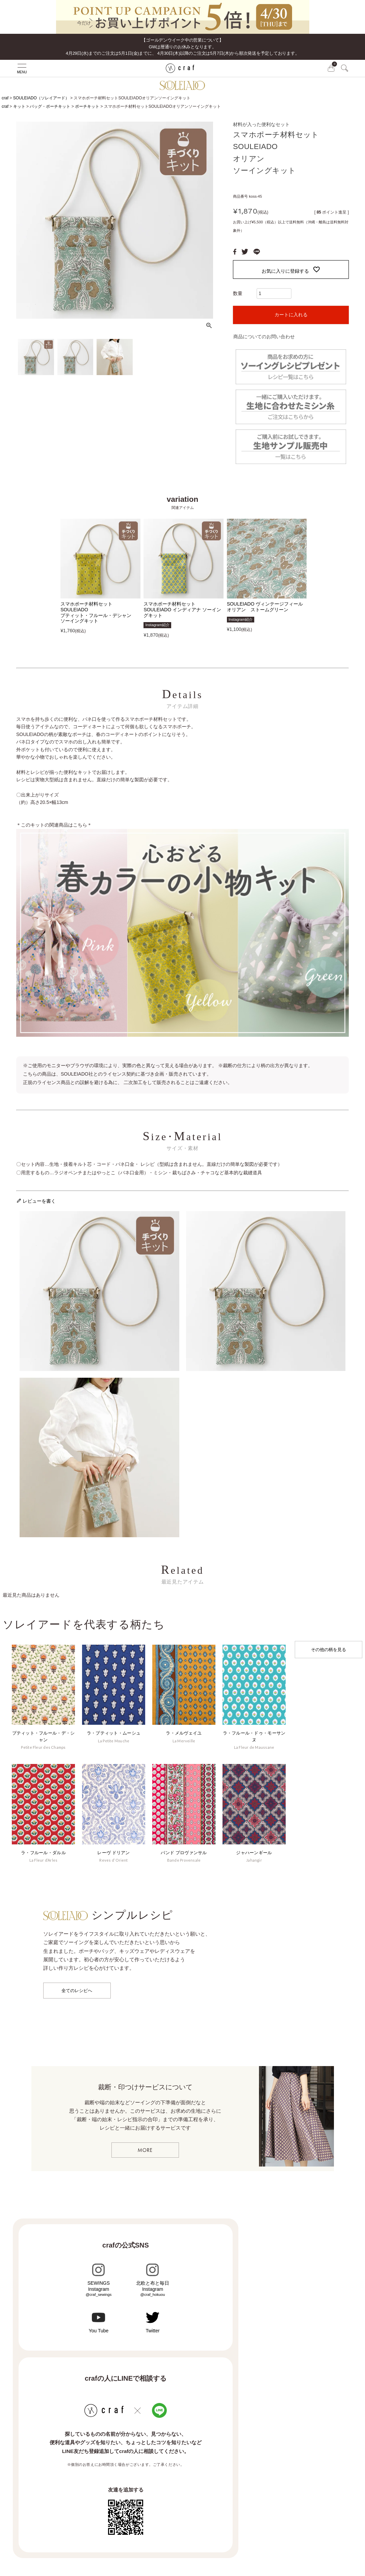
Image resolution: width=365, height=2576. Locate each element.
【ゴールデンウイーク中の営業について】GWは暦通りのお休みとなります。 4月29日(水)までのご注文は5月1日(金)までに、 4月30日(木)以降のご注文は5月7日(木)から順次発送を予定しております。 (182, 47)
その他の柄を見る (328, 1649)
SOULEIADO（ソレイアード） (41, 98)
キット (19, 106)
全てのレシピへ (76, 1991)
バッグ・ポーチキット (50, 106)
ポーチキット (87, 106)
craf (5, 98)
